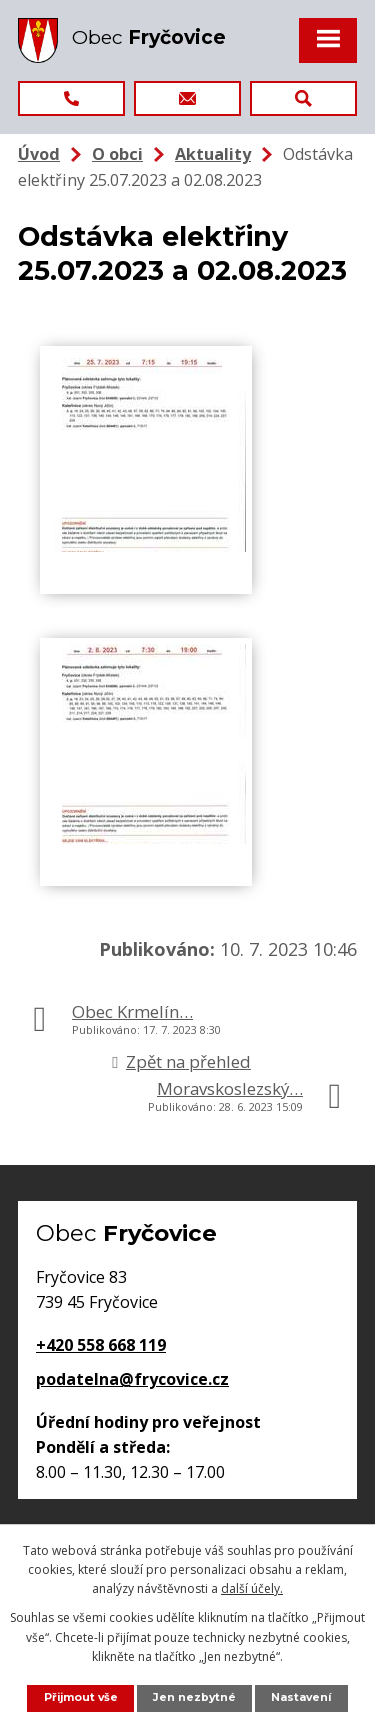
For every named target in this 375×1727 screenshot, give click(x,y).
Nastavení (301, 1697)
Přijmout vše (81, 1697)
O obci (117, 154)
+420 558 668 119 (101, 1345)
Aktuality (213, 154)
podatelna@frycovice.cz (132, 1379)
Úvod (39, 154)
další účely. (252, 1588)
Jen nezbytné (194, 1697)
